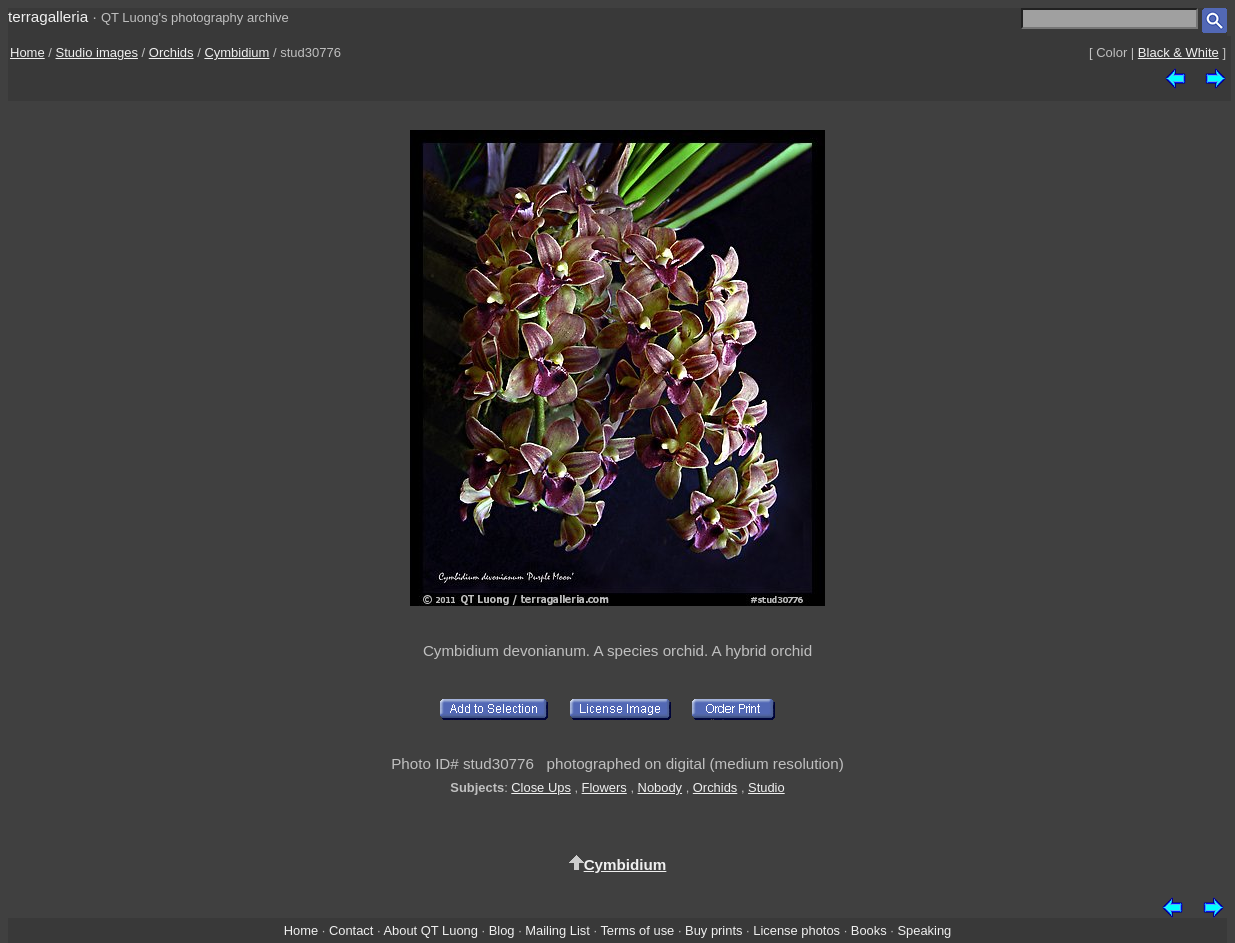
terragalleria (48, 16)
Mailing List (557, 930)
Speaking (924, 930)
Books (869, 930)
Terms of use (637, 930)
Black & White (1178, 52)
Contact (351, 930)
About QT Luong (430, 930)
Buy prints (713, 930)
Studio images (97, 52)
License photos (796, 930)
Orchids (171, 52)
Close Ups (541, 787)
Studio (766, 787)
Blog (502, 930)
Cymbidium (236, 52)
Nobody (660, 787)
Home (27, 52)
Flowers (604, 787)
